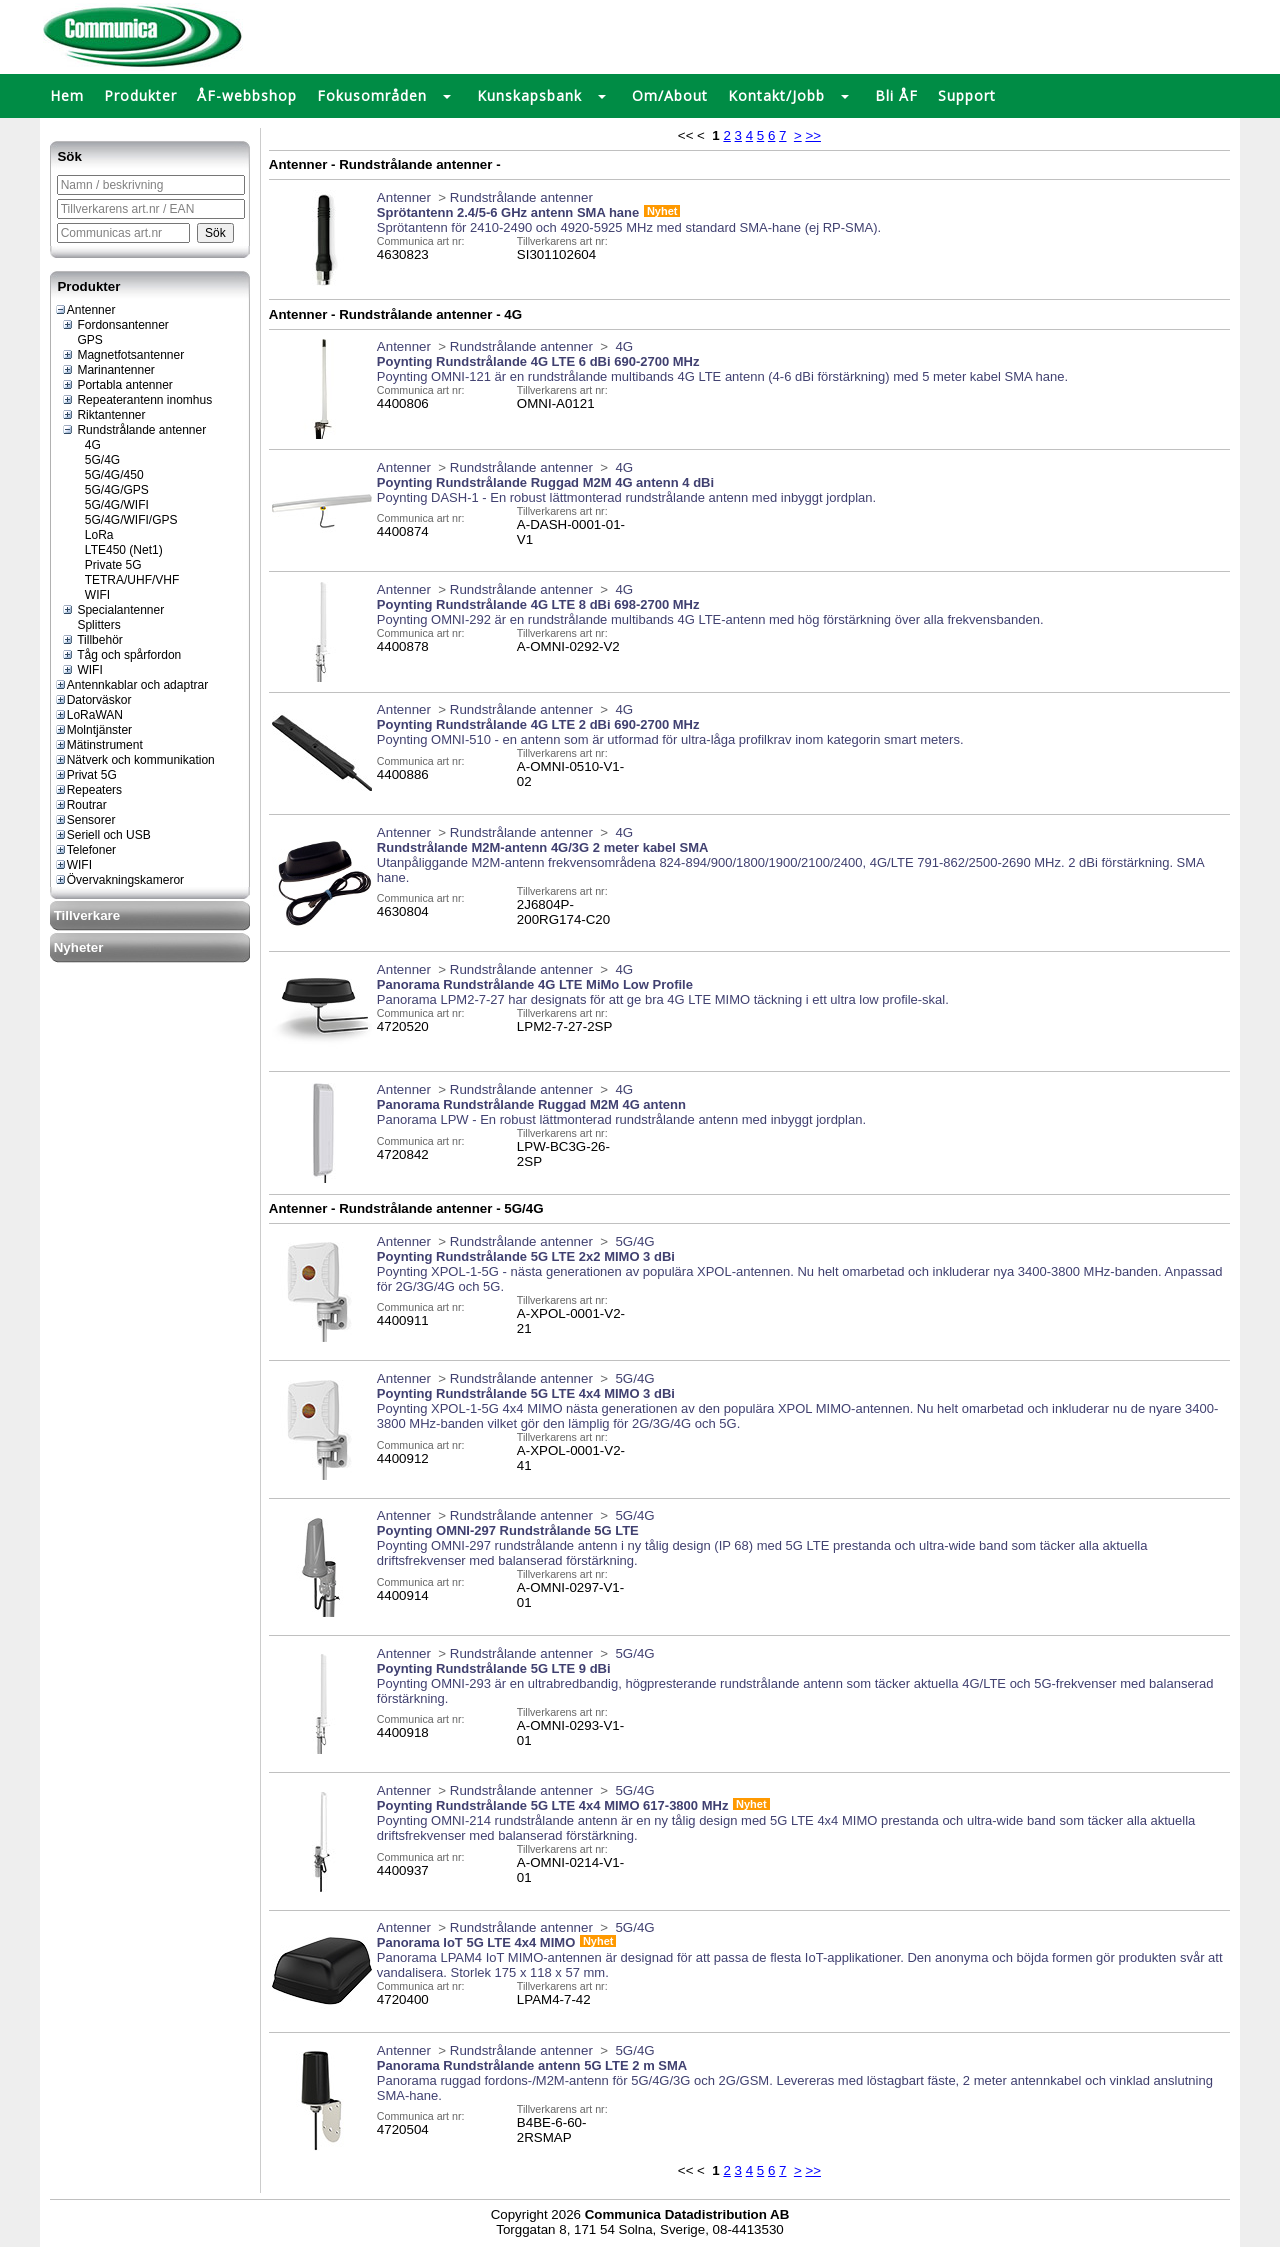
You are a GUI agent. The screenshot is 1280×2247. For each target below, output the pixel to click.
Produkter (140, 95)
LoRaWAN (88, 715)
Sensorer (85, 820)
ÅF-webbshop (247, 95)
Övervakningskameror (119, 880)
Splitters (91, 625)
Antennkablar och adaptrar (131, 685)
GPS (82, 340)
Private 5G (105, 565)
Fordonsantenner (115, 325)
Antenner (85, 310)
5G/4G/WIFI (109, 505)
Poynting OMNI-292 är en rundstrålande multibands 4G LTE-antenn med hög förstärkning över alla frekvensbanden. (710, 619)
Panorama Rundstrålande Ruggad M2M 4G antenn (531, 1104)
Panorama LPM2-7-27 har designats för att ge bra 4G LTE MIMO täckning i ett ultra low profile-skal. (663, 999)
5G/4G (95, 460)
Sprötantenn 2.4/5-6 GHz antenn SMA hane (508, 212)
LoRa (91, 535)
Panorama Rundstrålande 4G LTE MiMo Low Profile (535, 984)
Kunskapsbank (529, 95)
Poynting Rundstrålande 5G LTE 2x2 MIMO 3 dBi (526, 1256)
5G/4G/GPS (109, 490)
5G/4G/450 (106, 475)
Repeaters (88, 790)
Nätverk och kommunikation (134, 760)
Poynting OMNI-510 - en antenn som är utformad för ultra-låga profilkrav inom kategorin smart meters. (670, 739)
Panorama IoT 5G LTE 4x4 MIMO (476, 1942)
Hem (67, 95)
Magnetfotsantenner (122, 355)
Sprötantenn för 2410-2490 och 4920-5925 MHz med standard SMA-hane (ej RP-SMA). (629, 227)
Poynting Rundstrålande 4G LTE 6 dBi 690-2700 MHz (538, 361)
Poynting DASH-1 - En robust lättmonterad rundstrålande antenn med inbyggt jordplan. (626, 497)
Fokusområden (372, 95)
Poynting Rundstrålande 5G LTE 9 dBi (494, 1668)
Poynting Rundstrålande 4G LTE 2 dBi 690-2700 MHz (538, 724)
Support (967, 95)
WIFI (90, 595)
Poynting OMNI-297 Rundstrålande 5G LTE (508, 1530)
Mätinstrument (98, 745)
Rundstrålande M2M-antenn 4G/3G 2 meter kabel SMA (543, 847)
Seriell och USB (102, 835)
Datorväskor (93, 700)
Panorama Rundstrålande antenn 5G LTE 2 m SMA (532, 2065)
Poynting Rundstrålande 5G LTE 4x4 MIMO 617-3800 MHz (553, 1805)
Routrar (80, 805)
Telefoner (85, 850)
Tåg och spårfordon (121, 655)
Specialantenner (112, 610)
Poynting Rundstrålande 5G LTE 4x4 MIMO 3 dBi (526, 1393)
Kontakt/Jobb (776, 95)
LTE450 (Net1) (116, 550)
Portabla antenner (117, 385)
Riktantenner (103, 415)
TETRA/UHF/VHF (124, 580)
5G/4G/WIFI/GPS (123, 520)
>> (813, 135)
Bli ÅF (896, 95)
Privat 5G (85, 775)
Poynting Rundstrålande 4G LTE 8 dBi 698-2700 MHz (538, 604)
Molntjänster (93, 730)
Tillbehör (92, 640)
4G (85, 445)
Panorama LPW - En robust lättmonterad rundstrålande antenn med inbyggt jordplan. (621, 1119)
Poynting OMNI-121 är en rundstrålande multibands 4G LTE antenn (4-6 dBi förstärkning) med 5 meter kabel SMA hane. (722, 376)
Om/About (670, 95)
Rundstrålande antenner (133, 430)
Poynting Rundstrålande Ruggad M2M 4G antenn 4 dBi (545, 482)
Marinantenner (108, 370)
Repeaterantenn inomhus (136, 400)
